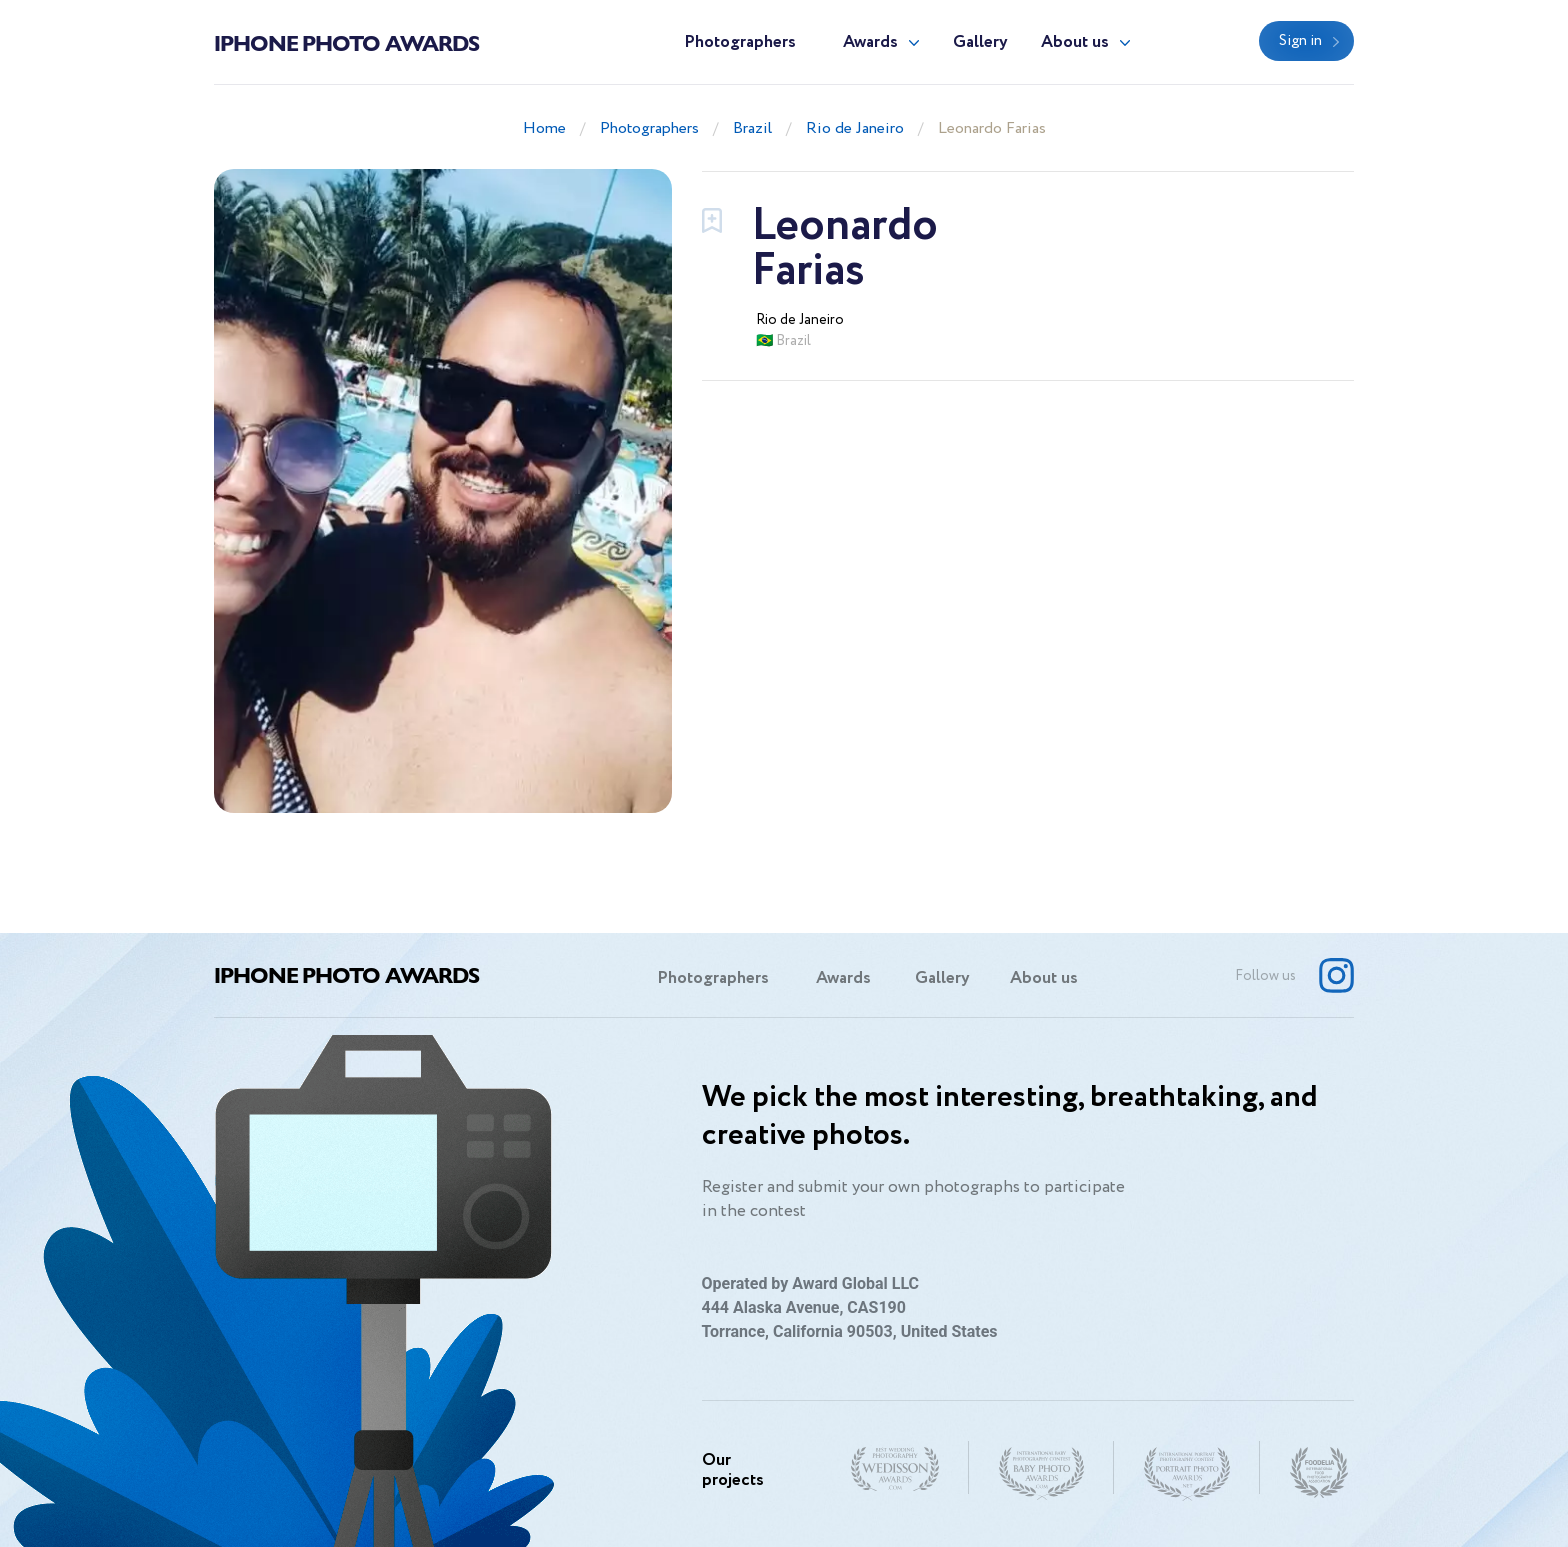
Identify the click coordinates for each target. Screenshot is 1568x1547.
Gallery (980, 42)
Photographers (740, 42)
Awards (870, 42)
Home (544, 128)
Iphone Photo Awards (346, 42)
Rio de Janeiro (855, 128)
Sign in (1300, 41)
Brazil (752, 128)
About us (1075, 42)
